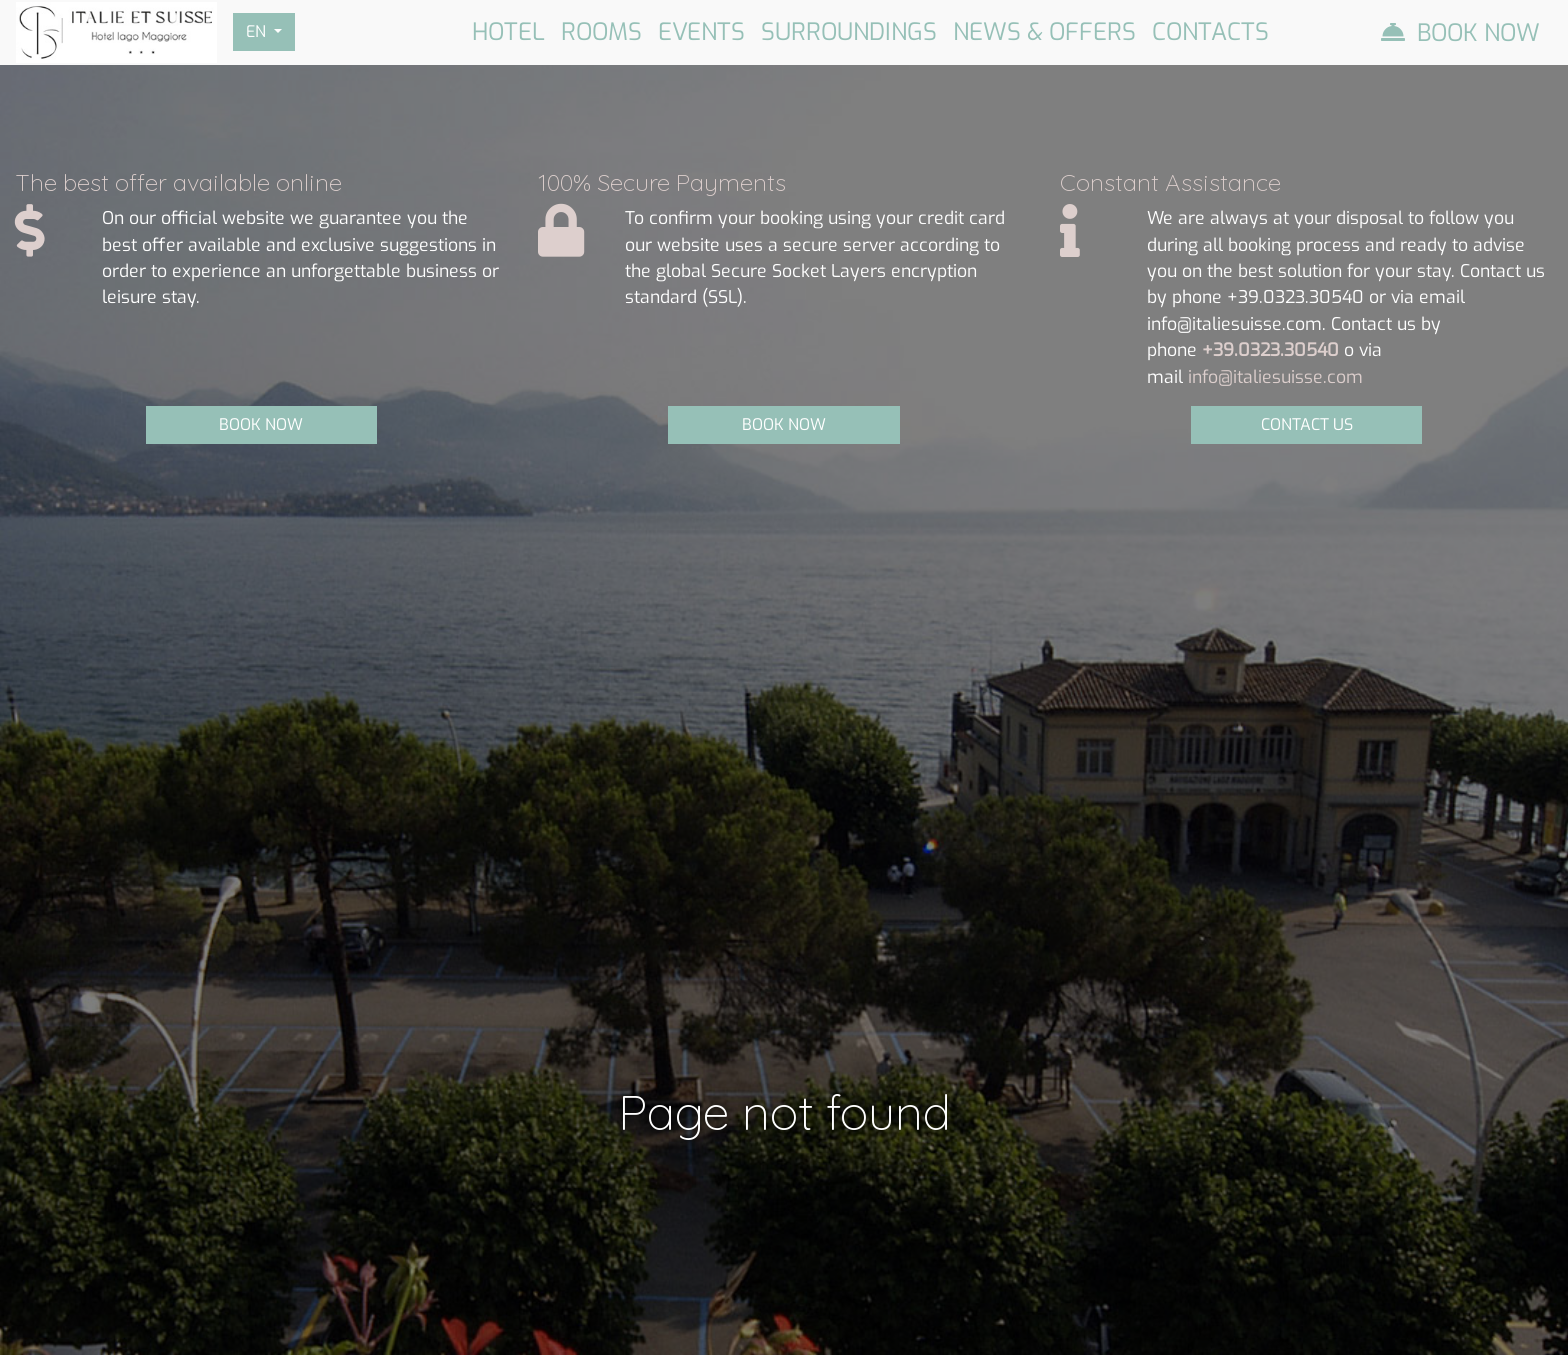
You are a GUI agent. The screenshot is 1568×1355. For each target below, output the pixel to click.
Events (701, 32)
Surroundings (849, 32)
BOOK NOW (261, 424)
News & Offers (1044, 32)
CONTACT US (1307, 424)
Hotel (508, 32)
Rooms (601, 32)
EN (258, 31)
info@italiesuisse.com (1275, 377)
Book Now (1478, 33)
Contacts (1210, 32)
